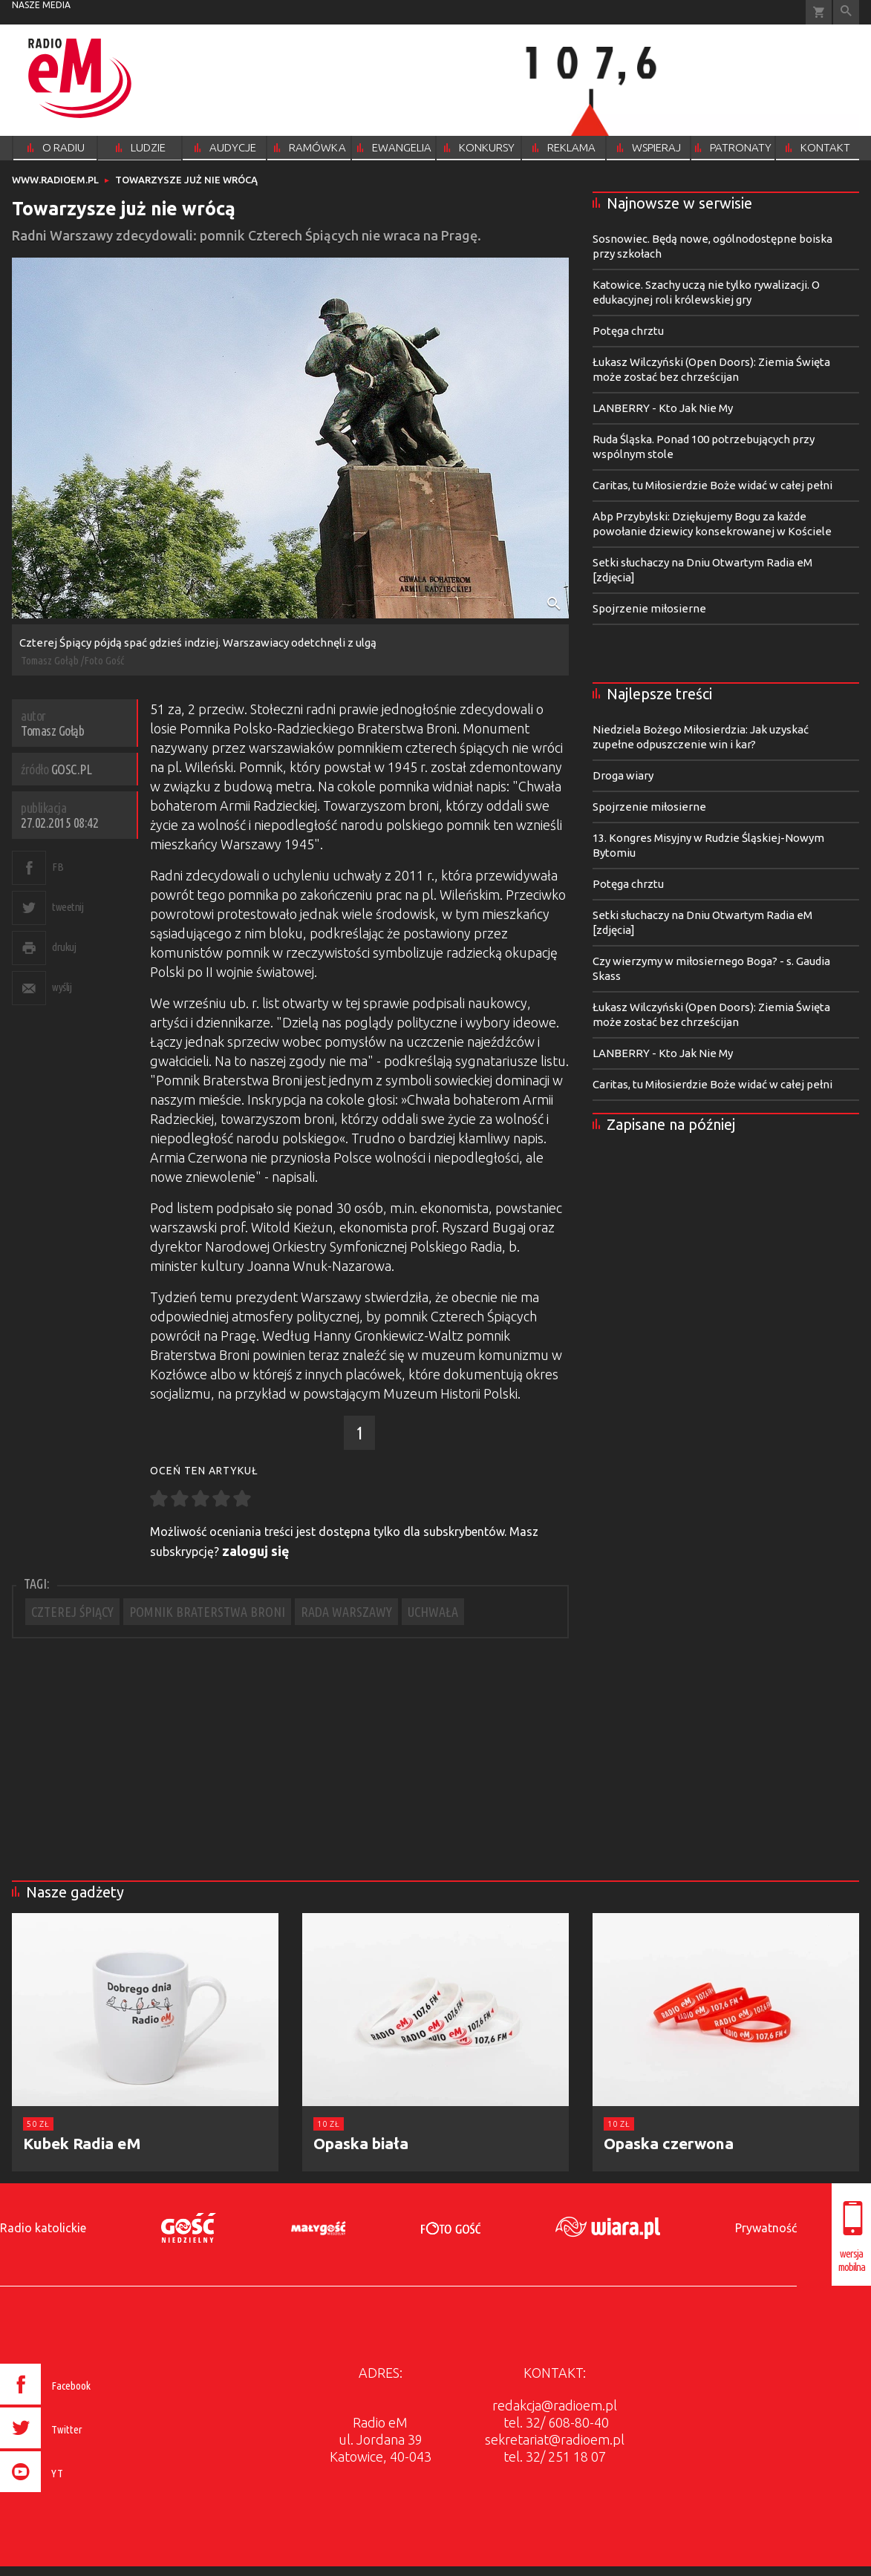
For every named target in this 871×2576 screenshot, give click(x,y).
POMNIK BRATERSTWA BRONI (207, 1611)
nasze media (41, 5)
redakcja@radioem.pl (554, 2405)
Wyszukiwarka (846, 12)
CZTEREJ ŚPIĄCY (72, 1611)
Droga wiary (623, 775)
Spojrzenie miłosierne (649, 608)
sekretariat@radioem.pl (554, 2439)
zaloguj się (256, 1550)
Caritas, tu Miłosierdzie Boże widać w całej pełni (712, 485)
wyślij (61, 987)
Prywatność (766, 2228)
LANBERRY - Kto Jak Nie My (663, 408)
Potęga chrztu (628, 330)
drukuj (64, 947)
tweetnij (67, 906)
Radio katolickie (43, 2228)
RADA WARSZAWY (346, 1611)
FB (57, 866)
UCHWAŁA (433, 1611)
